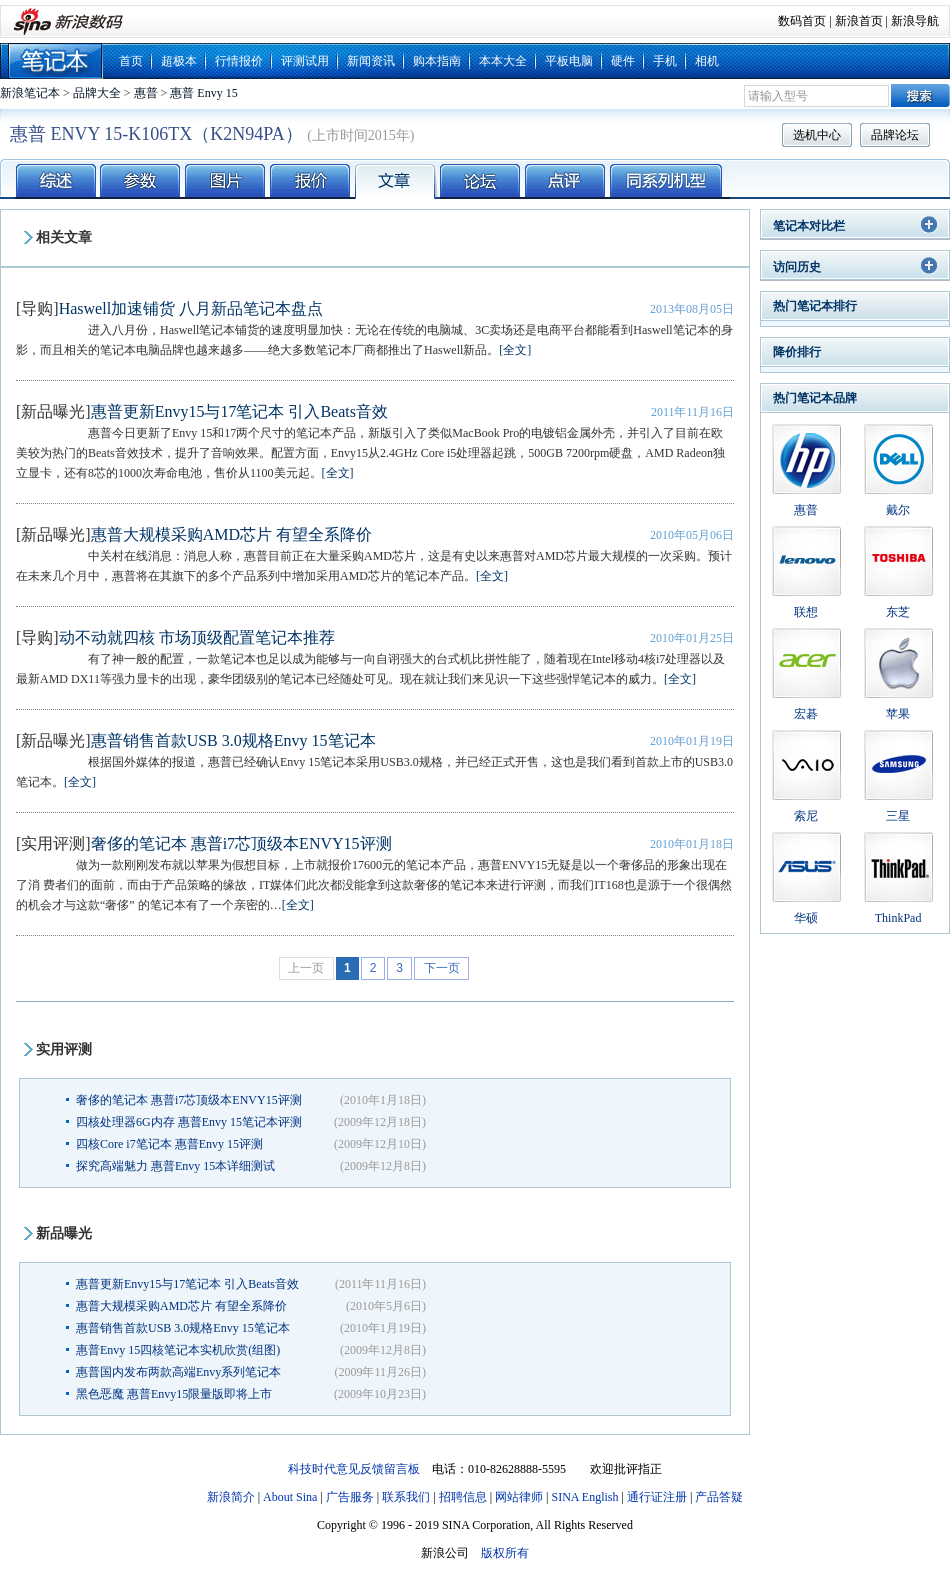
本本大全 (503, 61)
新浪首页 (859, 21)
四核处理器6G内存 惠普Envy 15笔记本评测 (189, 1122)
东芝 (898, 612)
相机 (707, 61)
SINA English (584, 1497)
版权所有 (505, 1553)
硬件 (623, 61)
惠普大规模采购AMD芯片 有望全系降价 (231, 534)
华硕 (806, 918)
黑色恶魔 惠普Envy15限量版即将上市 (174, 1394)
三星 (898, 816)
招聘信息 (463, 1497)
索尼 (806, 816)
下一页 (442, 968)
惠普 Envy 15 (203, 93)
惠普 (146, 93)
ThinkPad (898, 918)
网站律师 (519, 1497)
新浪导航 (915, 21)
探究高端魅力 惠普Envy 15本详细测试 (175, 1166)
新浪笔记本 (30, 93)
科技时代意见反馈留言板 (354, 1469)
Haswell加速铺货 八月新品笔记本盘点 (191, 308)
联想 (806, 612)
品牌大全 (97, 93)
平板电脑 (569, 61)
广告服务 (350, 1497)
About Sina (290, 1497)
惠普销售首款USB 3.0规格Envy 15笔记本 (233, 740)
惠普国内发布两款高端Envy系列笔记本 (178, 1372)
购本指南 (437, 61)
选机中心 (817, 135)
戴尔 (898, 510)
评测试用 (305, 61)
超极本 (179, 61)
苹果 (898, 714)
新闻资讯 (371, 61)
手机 (665, 61)
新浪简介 (231, 1497)
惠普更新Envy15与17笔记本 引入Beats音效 (239, 411)
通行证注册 (657, 1497)
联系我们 (406, 1497)
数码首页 (802, 21)
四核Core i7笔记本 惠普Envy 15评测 (169, 1144)
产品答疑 (719, 1497)
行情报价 (239, 61)
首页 (131, 61)
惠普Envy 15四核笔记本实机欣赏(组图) (178, 1350)
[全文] (515, 350)
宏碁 (806, 714)
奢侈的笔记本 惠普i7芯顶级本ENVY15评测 (241, 843)
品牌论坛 (895, 135)
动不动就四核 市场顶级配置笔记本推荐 (197, 637)
